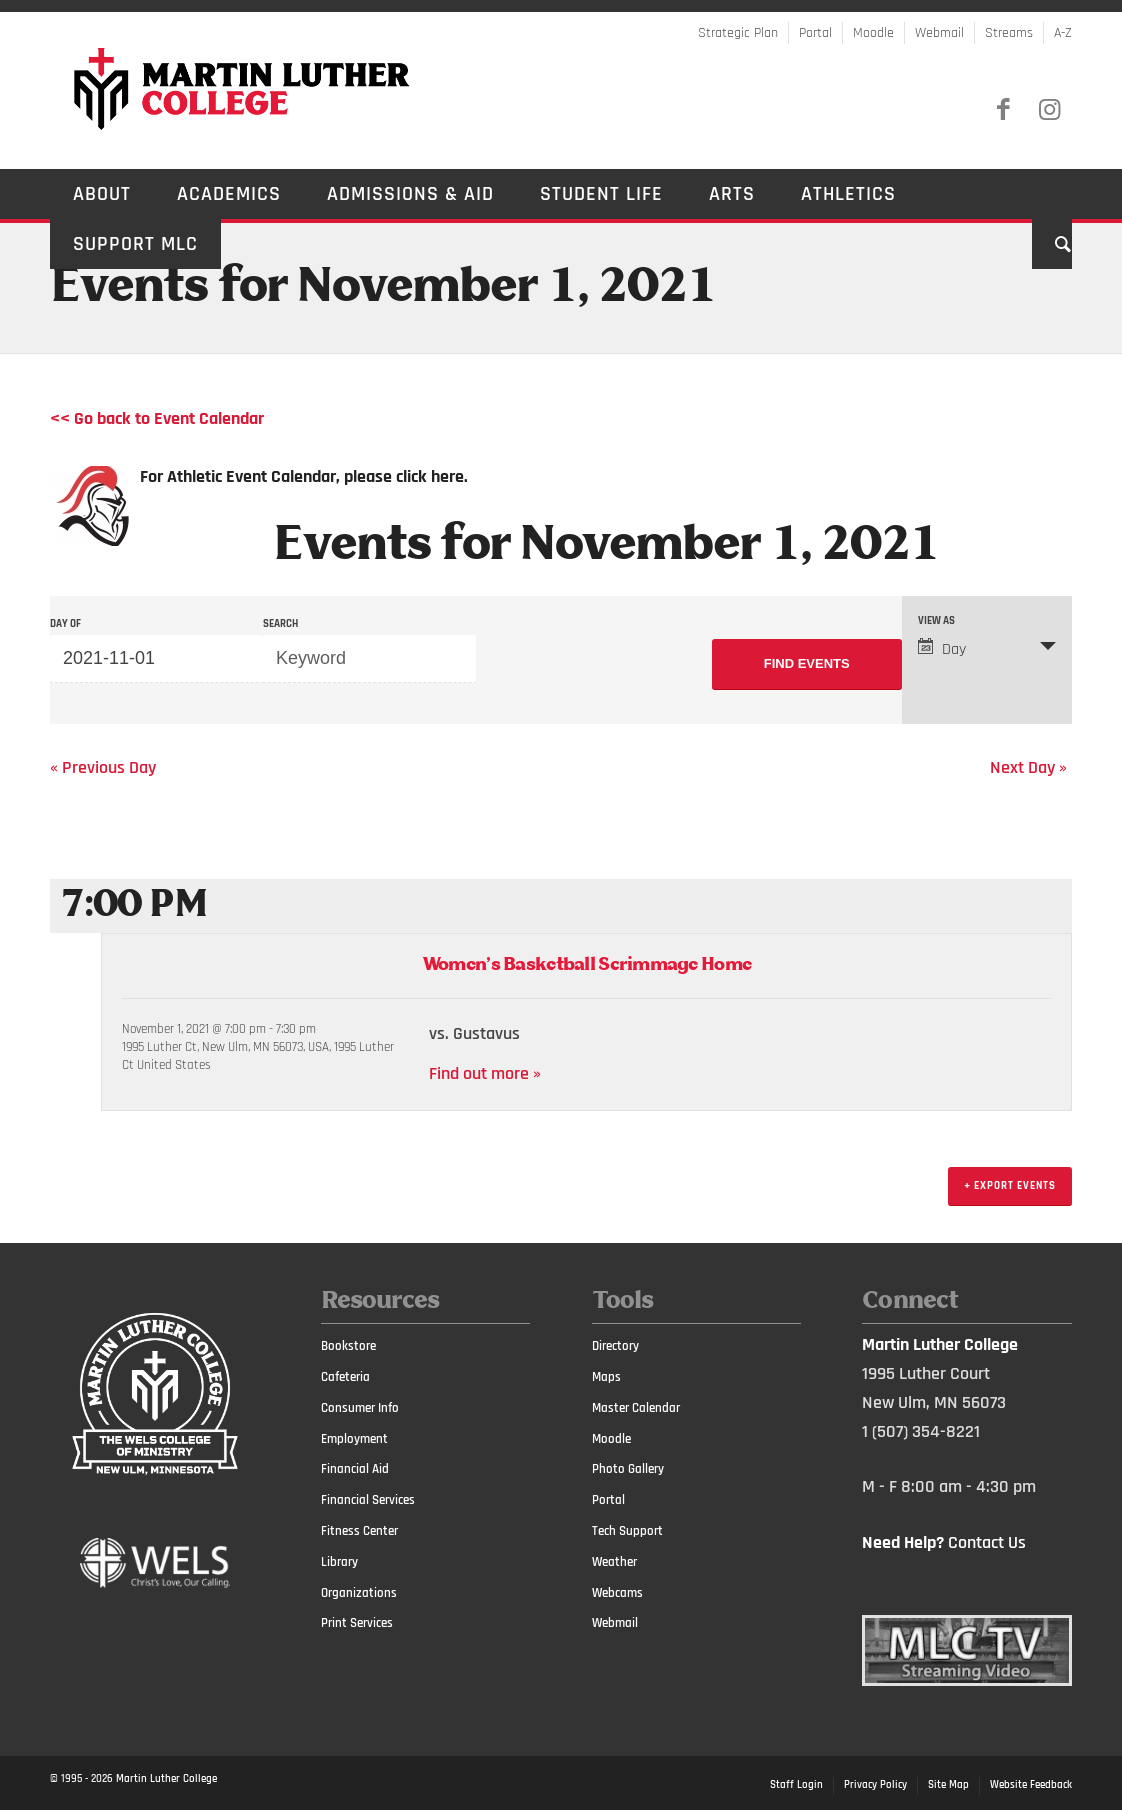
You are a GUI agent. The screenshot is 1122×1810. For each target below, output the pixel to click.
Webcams (617, 1593)
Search (280, 624)
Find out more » (485, 1073)
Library (339, 1562)
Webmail (939, 33)
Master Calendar (636, 1408)
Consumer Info (360, 1408)
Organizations (359, 1593)
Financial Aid (355, 1469)
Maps (606, 1377)
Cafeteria (345, 1377)
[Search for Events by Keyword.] (369, 659)
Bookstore (348, 1346)
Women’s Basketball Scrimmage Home (586, 965)
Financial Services (368, 1500)
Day (942, 649)
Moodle (873, 33)
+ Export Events (1010, 1186)
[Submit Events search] (807, 664)
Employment (354, 1439)
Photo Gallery (628, 1469)
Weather (614, 1562)
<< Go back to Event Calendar (157, 418)
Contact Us (987, 1542)
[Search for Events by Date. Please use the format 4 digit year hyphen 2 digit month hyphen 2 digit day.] (156, 659)
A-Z (1063, 33)
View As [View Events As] (936, 621)
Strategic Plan (738, 33)
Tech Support (627, 1531)
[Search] (1052, 244)
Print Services (357, 1623)
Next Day (1028, 767)
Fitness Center (359, 1531)
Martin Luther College (166, 1779)
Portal (815, 33)
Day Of (65, 624)
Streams (1009, 33)
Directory (615, 1346)
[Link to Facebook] (1003, 110)
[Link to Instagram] (1049, 110)
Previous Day (103, 767)
